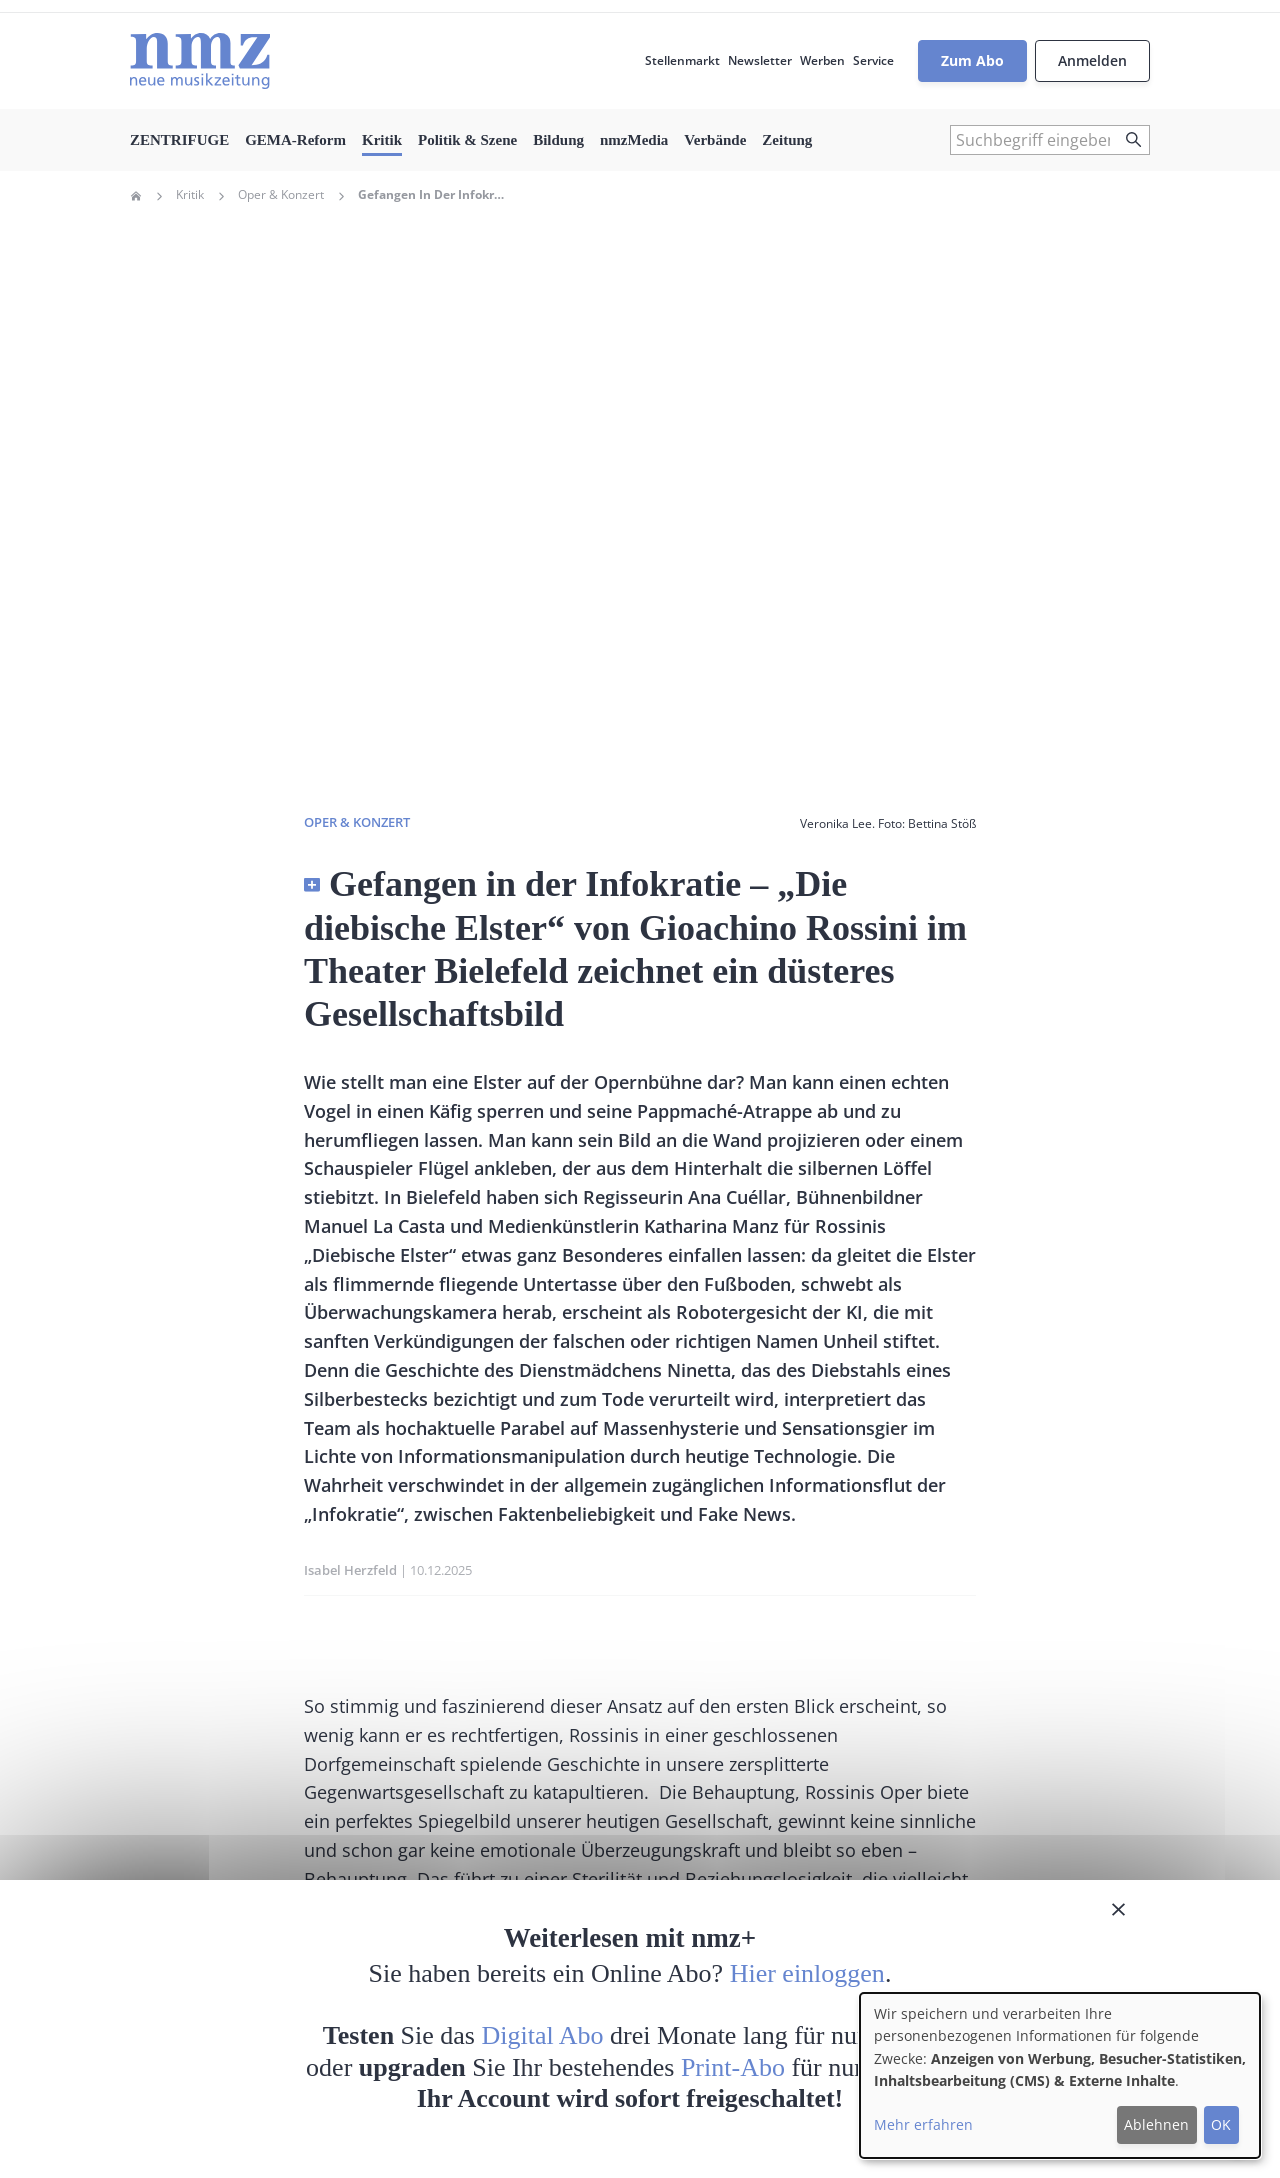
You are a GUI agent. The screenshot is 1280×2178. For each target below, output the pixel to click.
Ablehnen (1156, 2124)
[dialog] (1060, 2075)
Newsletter (760, 60)
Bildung (558, 140)
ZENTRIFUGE (179, 140)
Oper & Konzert (281, 195)
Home (136, 196)
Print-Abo (733, 2067)
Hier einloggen (807, 1973)
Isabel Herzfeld (350, 1570)
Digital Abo (543, 2035)
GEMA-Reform (295, 140)
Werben (822, 60)
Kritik (382, 140)
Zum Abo (972, 60)
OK (1221, 2124)
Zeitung (787, 140)
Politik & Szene (467, 140)
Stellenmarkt (682, 60)
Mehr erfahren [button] (923, 2124)
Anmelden (1092, 60)
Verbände (715, 140)
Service (873, 60)
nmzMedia (634, 140)
